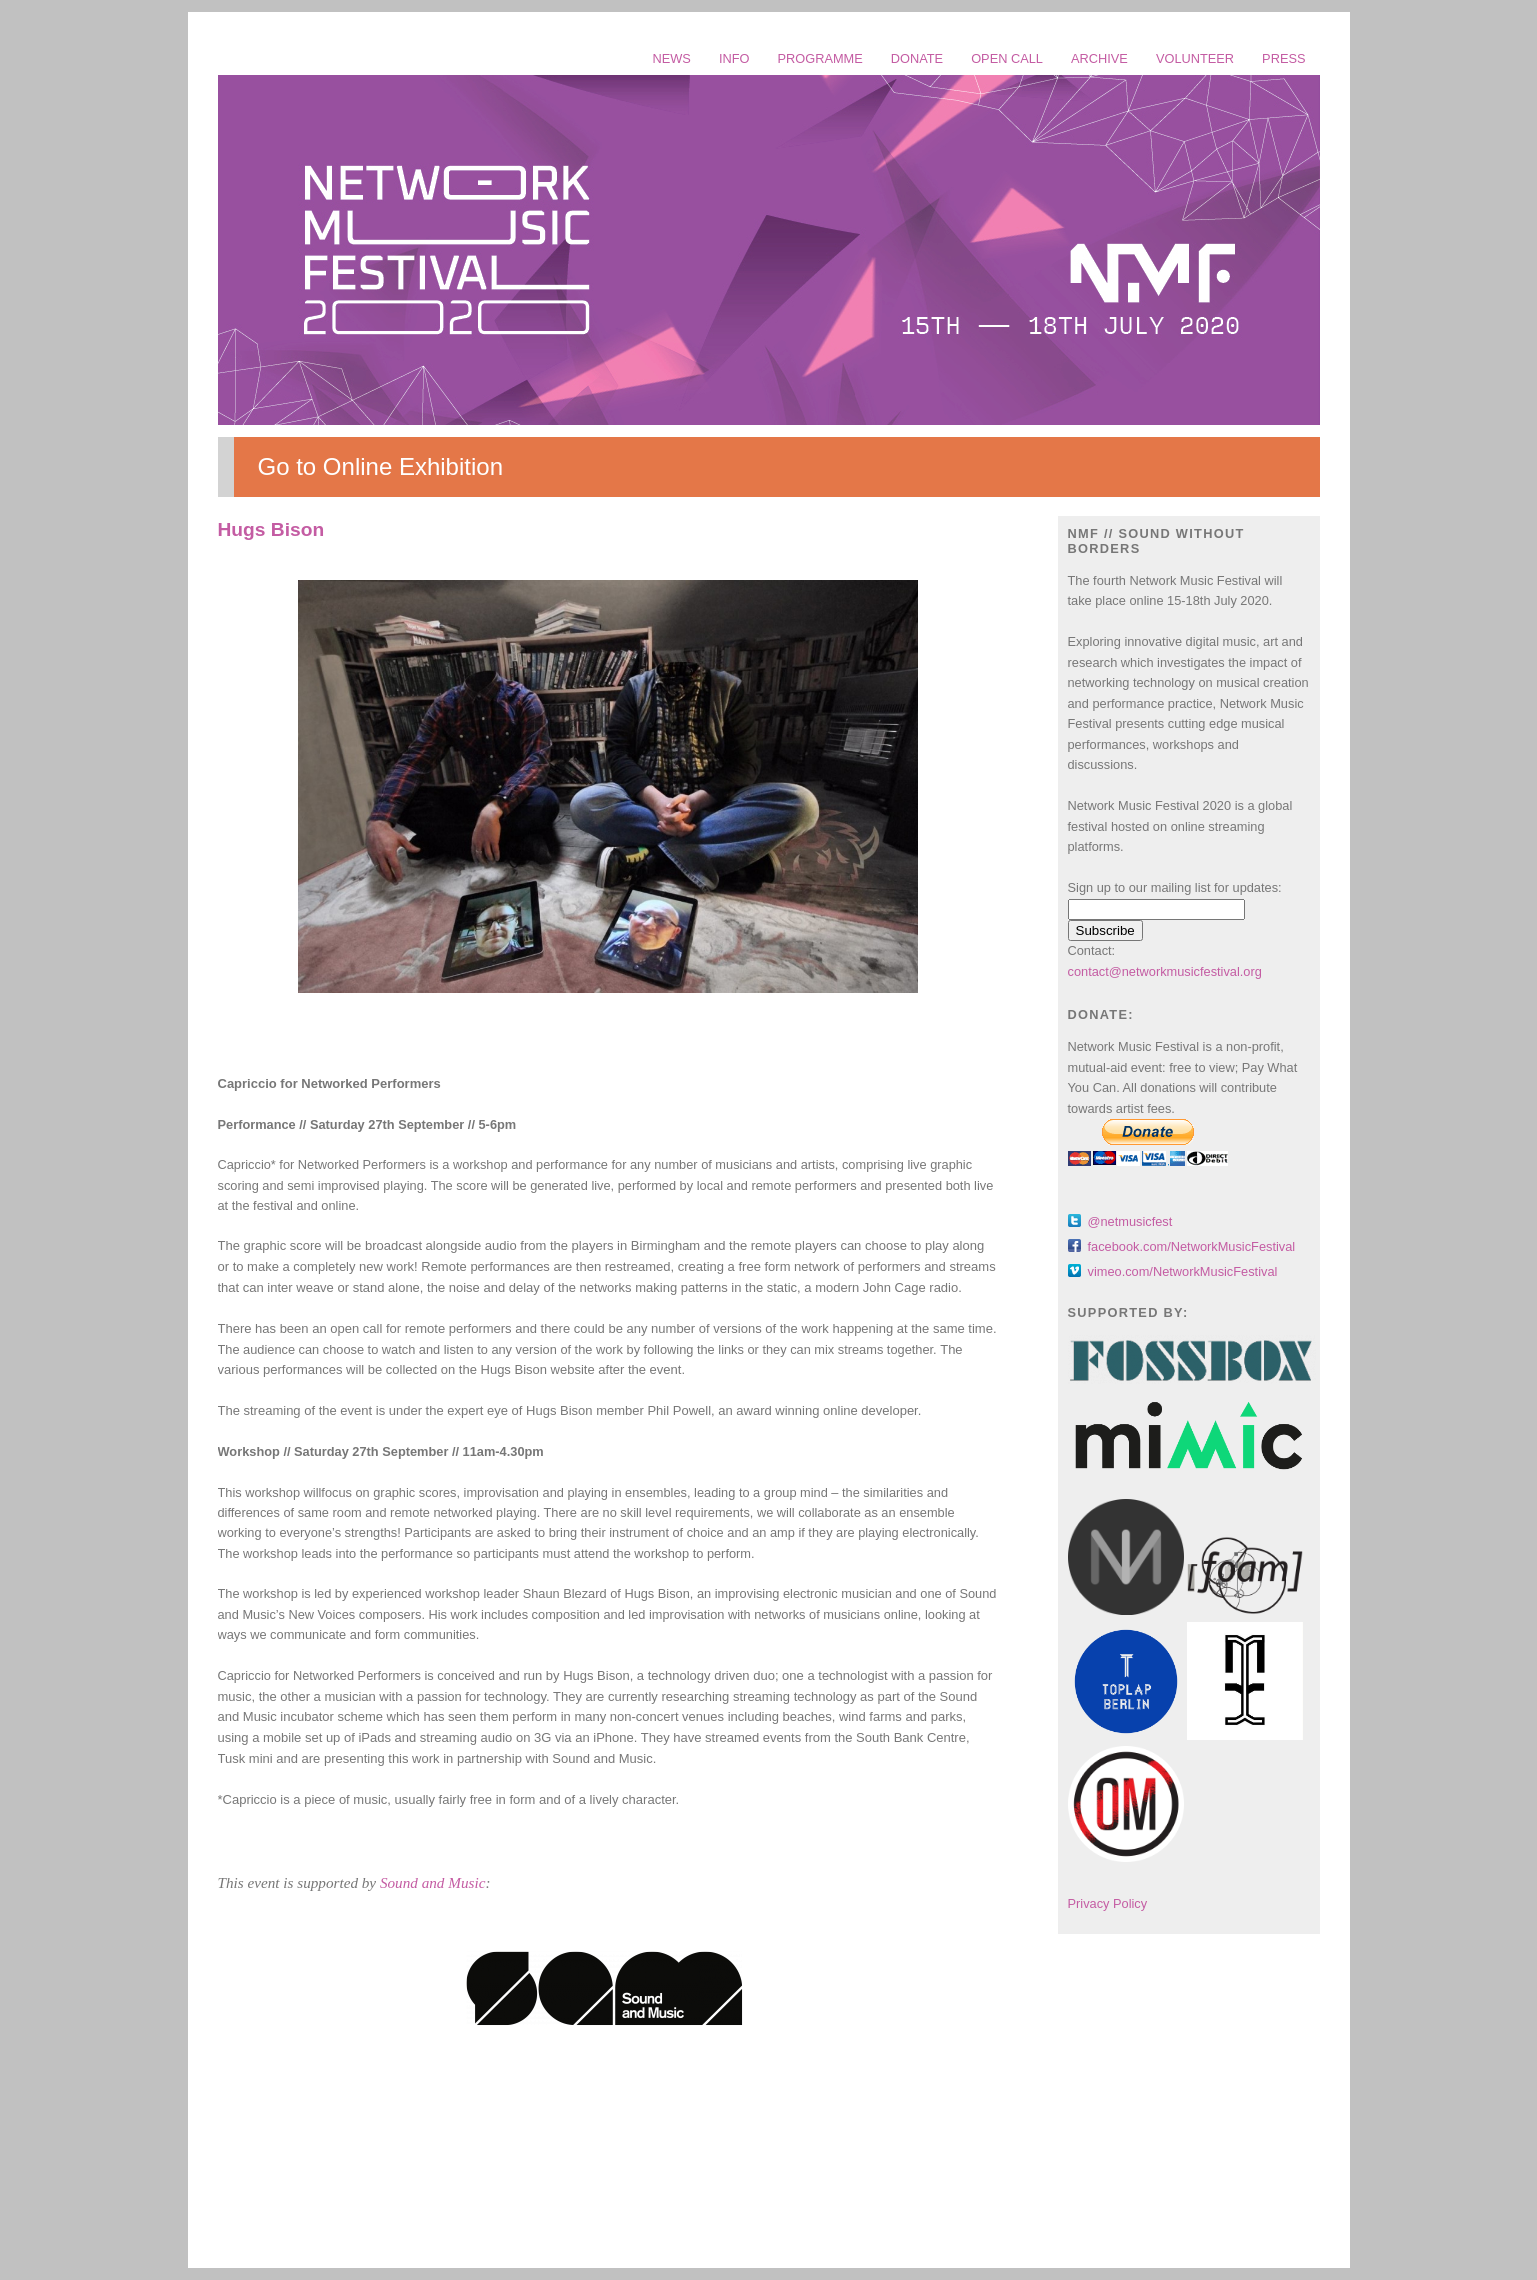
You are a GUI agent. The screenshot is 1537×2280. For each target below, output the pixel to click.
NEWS (671, 58)
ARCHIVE (1099, 58)
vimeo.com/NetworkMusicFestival (1183, 1271)
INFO (734, 58)
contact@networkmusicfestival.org (1165, 971)
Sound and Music (432, 1882)
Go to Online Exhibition (380, 466)
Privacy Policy (1108, 1903)
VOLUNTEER (1195, 58)
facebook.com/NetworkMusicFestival (1192, 1246)
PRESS (1283, 58)
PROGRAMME (819, 58)
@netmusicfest (1130, 1221)
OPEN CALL (1007, 58)
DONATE (917, 58)
